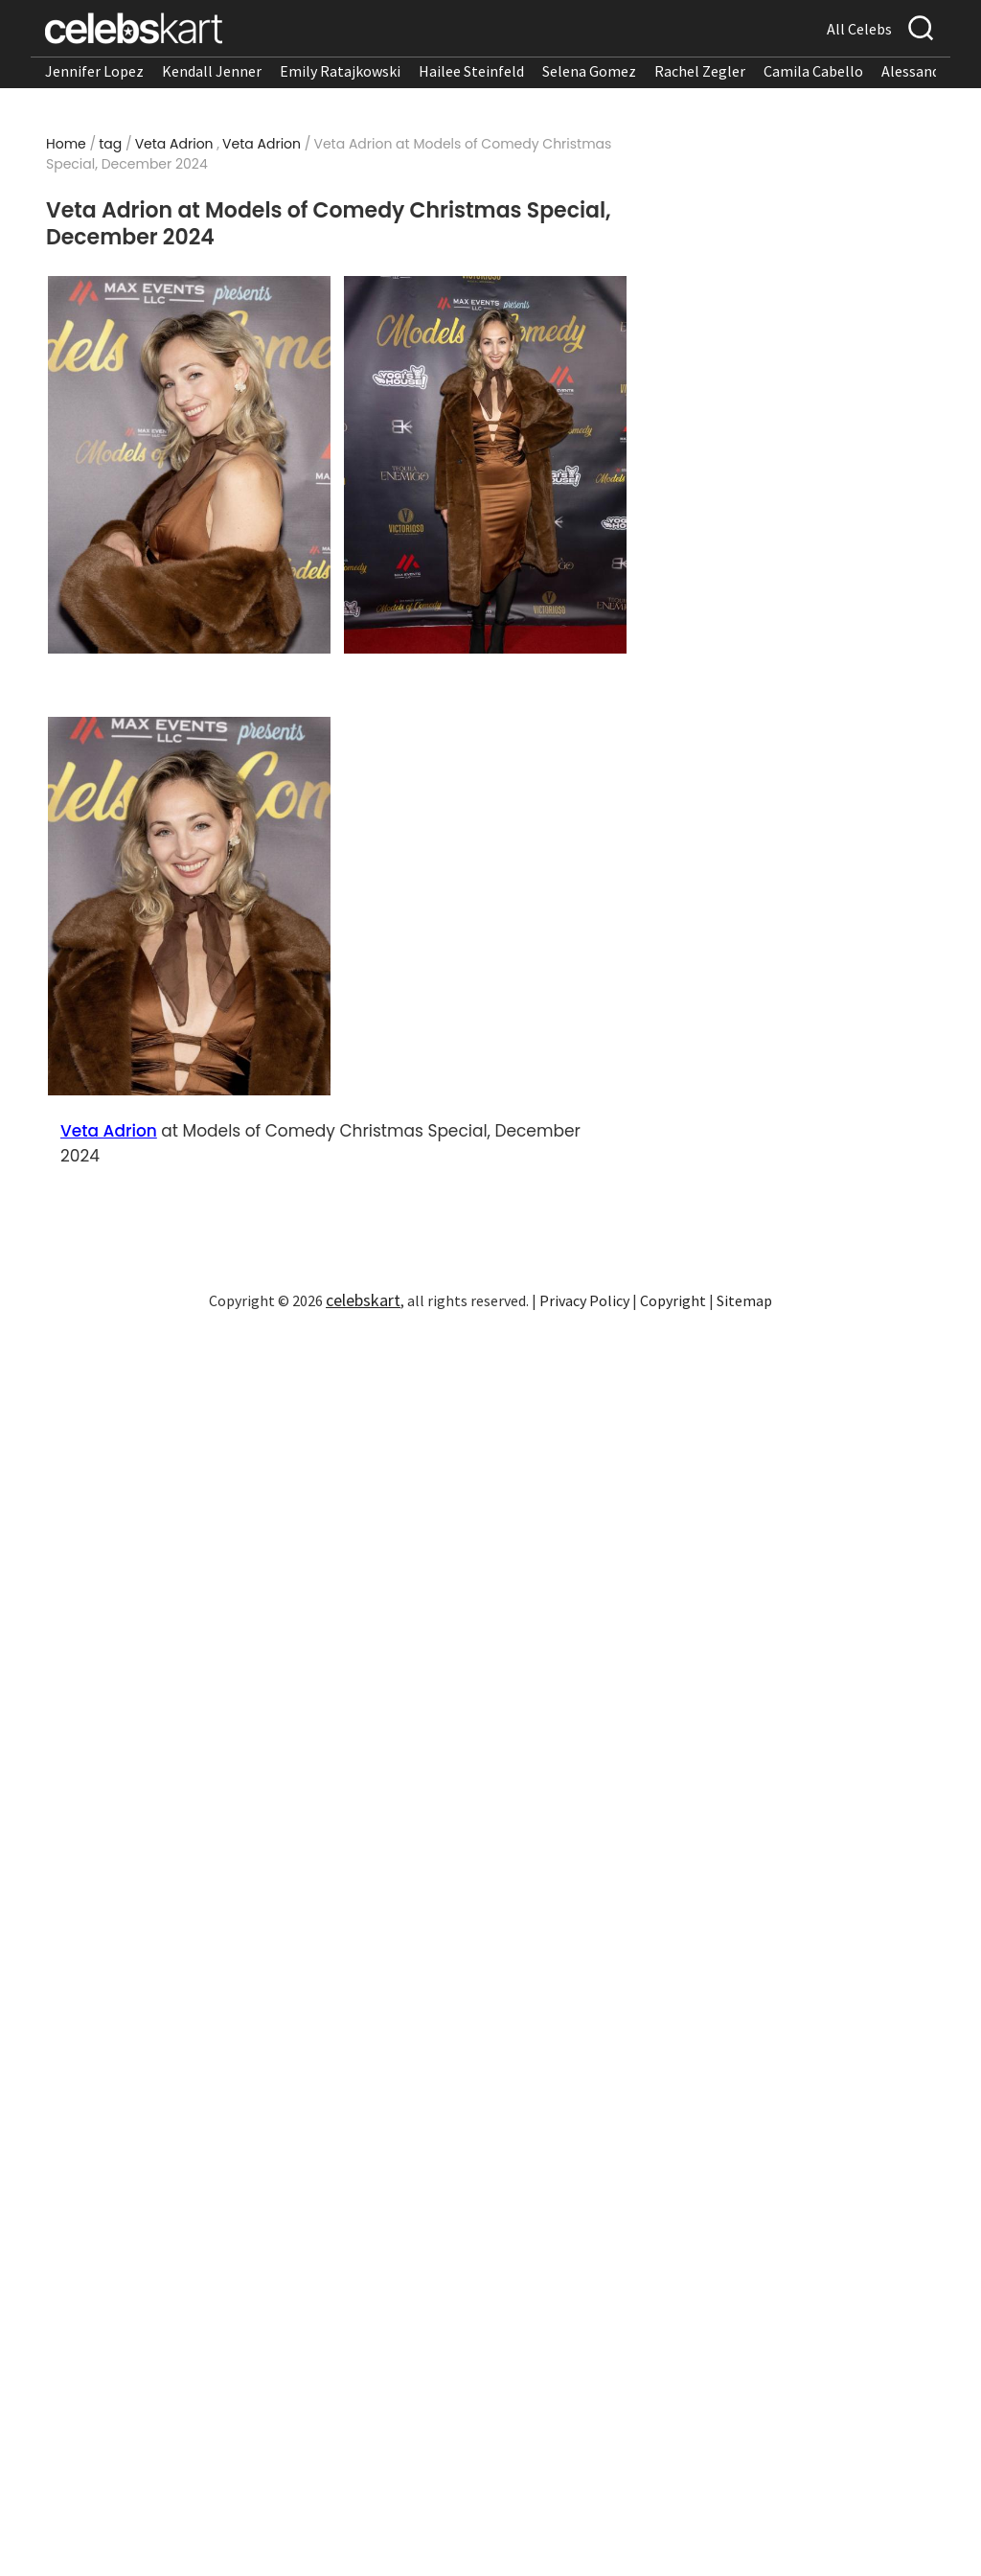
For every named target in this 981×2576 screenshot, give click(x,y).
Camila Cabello (813, 70)
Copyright (673, 1300)
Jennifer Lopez (94, 70)
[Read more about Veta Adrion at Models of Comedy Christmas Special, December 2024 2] (485, 465)
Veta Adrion (174, 143)
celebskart (363, 1300)
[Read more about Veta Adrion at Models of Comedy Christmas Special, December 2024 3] (189, 906)
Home (66, 143)
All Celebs (859, 28)
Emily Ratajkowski (340, 70)
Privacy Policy (584, 1300)
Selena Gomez (589, 70)
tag (110, 143)
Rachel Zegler (699, 70)
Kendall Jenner (212, 70)
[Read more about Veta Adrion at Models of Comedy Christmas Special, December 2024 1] (189, 465)
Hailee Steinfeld (471, 70)
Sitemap (744, 1300)
